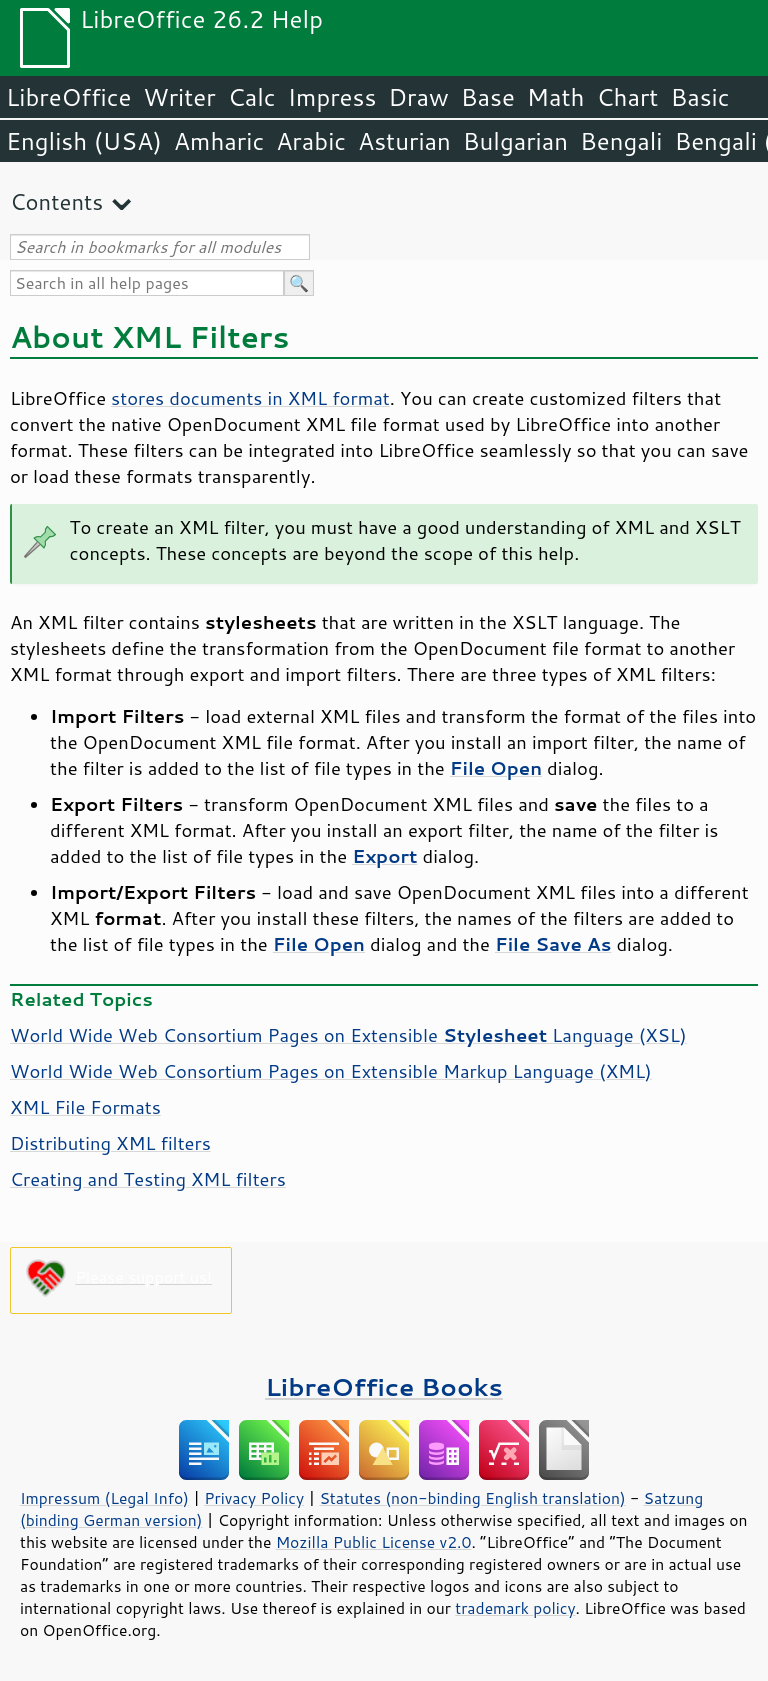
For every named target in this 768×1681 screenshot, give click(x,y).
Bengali (621, 141)
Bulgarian (515, 141)
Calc (252, 97)
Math (556, 97)
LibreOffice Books (384, 1386)
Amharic (219, 141)
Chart (627, 97)
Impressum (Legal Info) (104, 1498)
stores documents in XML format (250, 398)
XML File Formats (85, 1107)
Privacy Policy (254, 1498)
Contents (56, 201)
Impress (332, 97)
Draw (418, 97)
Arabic (311, 141)
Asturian (404, 141)
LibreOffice (68, 97)
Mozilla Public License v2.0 (374, 1542)
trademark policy (515, 1608)
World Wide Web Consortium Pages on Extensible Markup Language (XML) (331, 1071)
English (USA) (84, 141)
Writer (179, 97)
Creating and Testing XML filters (148, 1179)
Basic (699, 97)
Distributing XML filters (110, 1143)
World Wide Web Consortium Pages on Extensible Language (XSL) (348, 1035)
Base (488, 97)
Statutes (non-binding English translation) (472, 1498)
